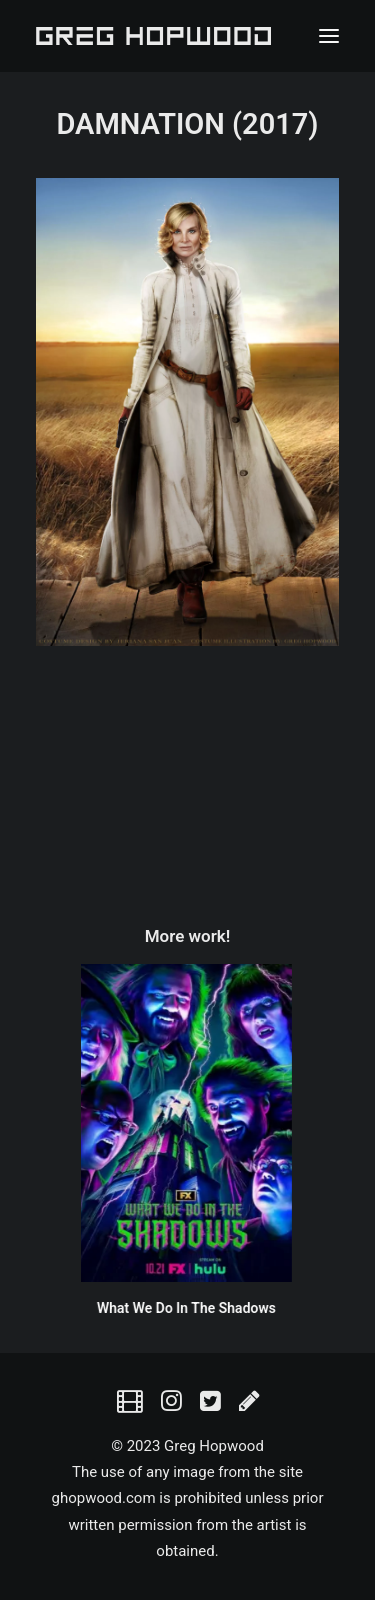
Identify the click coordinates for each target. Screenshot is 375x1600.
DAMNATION (140, 124)
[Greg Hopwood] (153, 36)
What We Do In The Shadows (157, 1308)
